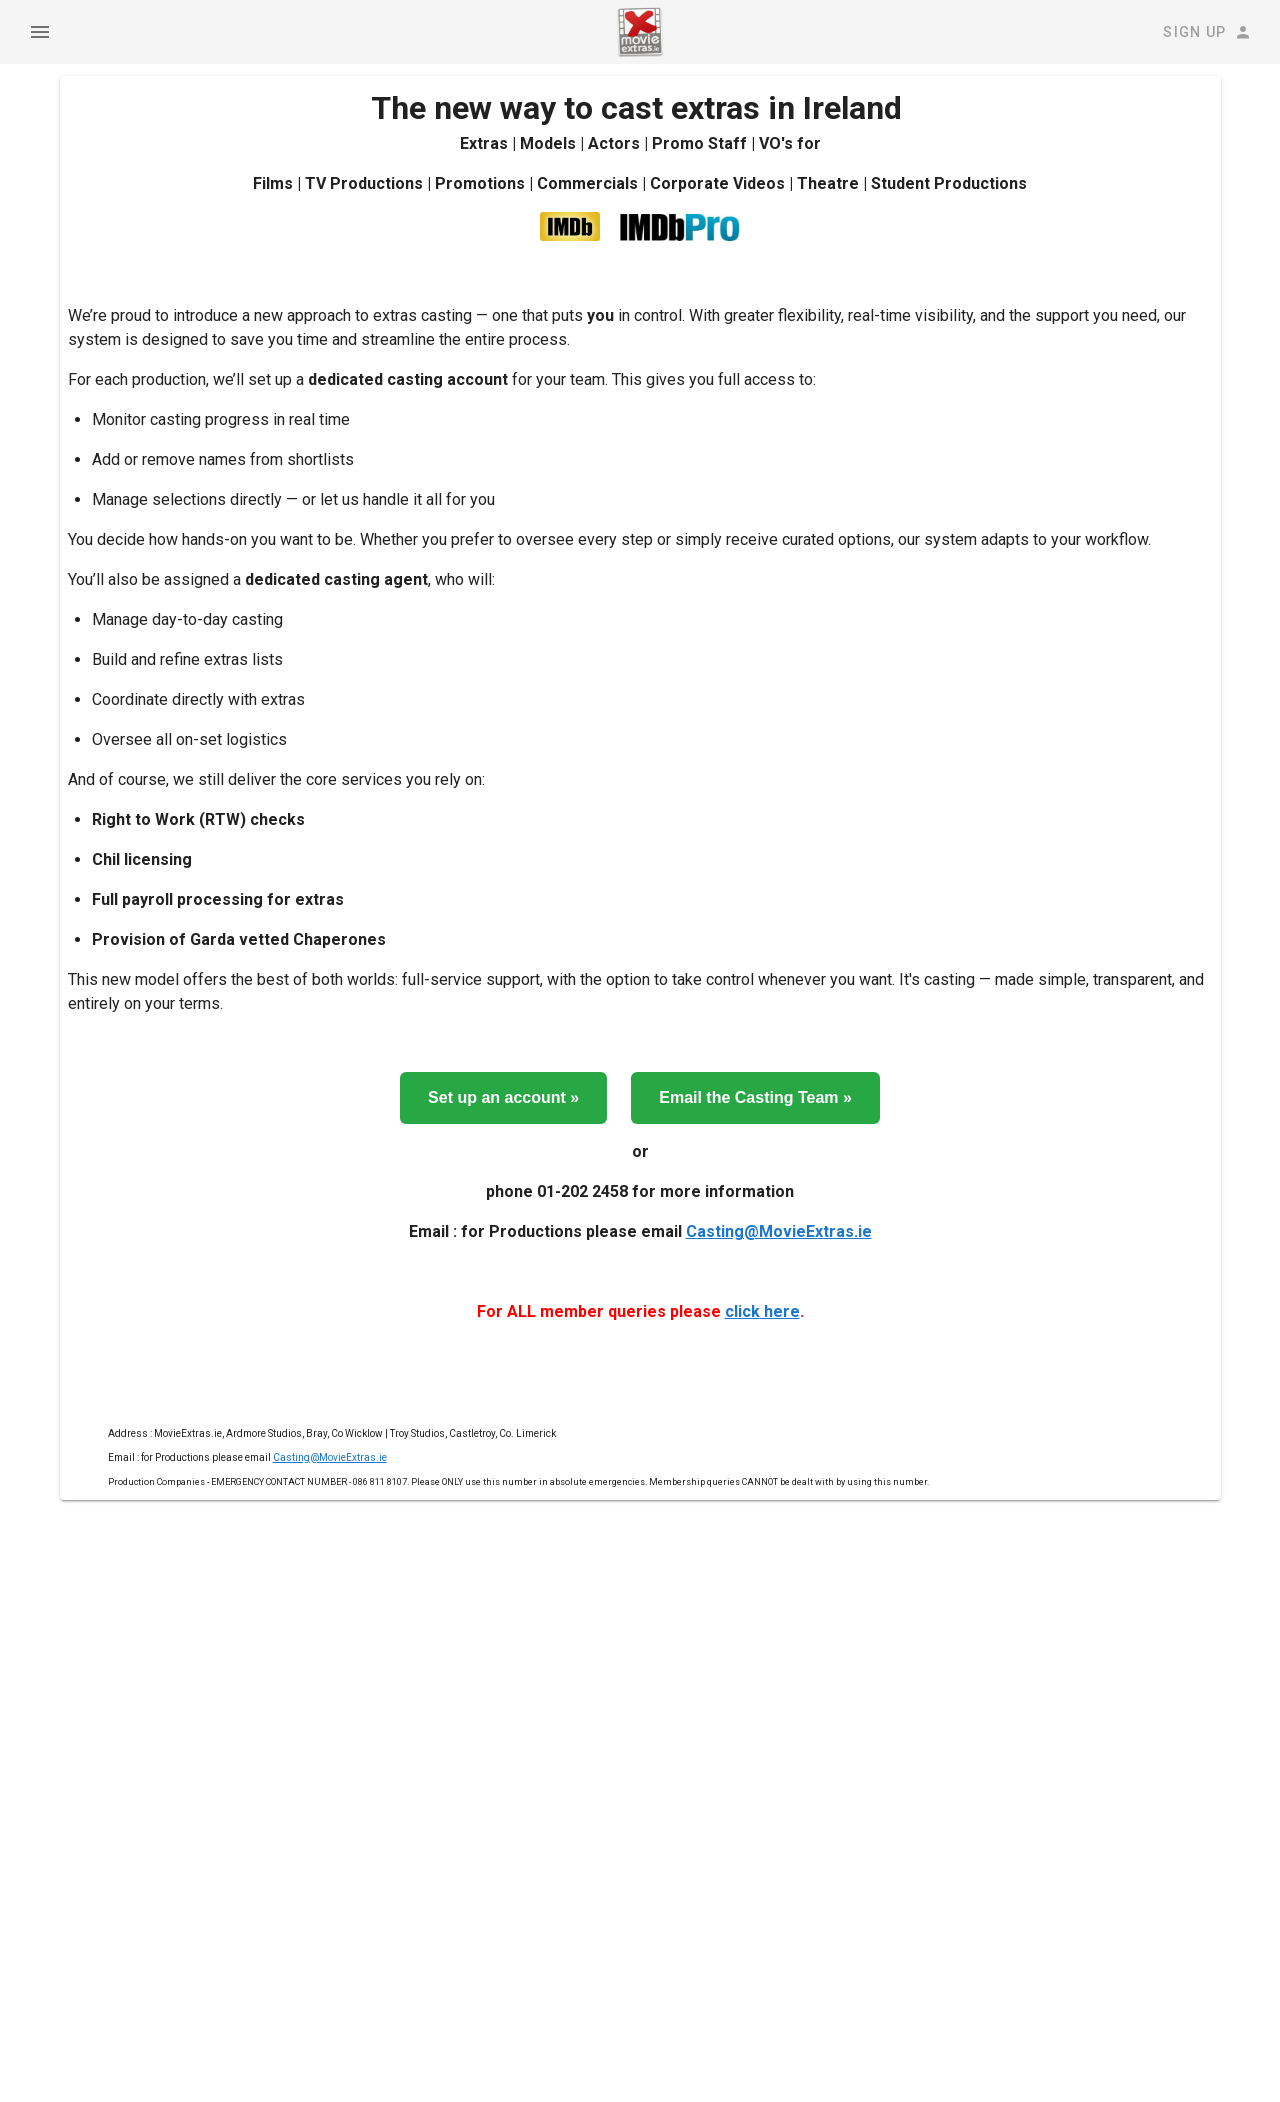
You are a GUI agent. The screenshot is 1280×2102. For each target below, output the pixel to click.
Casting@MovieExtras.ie (779, 1231)
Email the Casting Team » (755, 1097)
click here (762, 1311)
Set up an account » (503, 1097)
